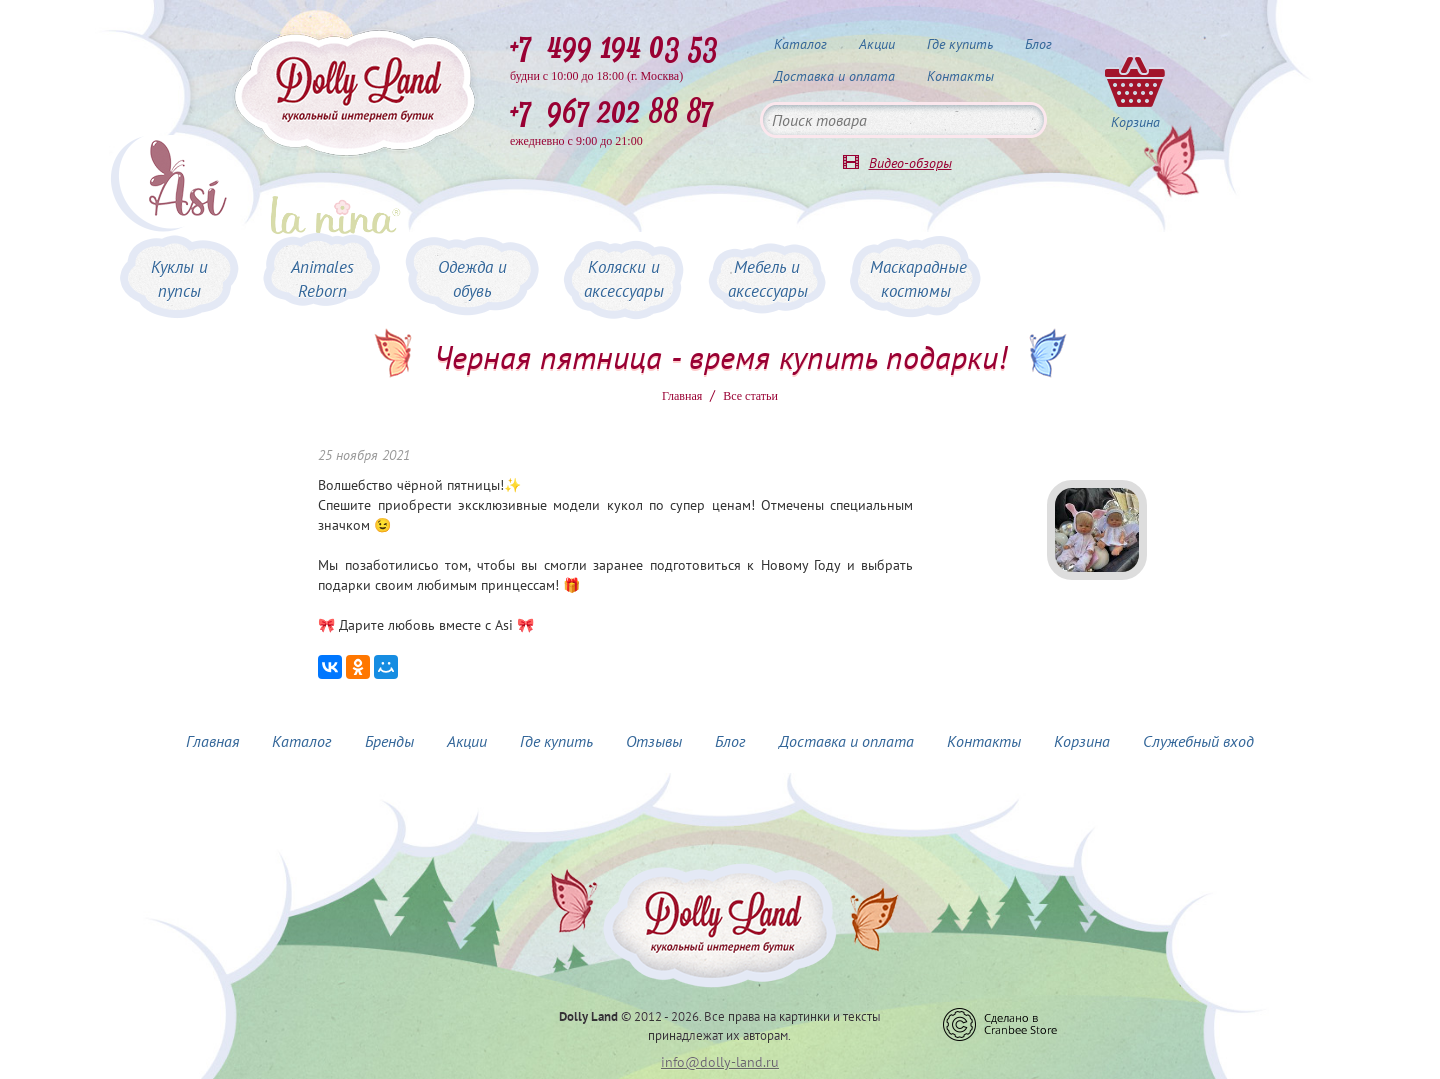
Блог (1038, 44)
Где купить (960, 44)
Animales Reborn (322, 279)
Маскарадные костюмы (918, 279)
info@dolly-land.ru (720, 1062)
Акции (877, 44)
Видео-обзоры (910, 163)
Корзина (1082, 741)
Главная (682, 396)
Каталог (800, 44)
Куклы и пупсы (179, 279)
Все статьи (750, 396)
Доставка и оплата (834, 76)
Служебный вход (1198, 741)
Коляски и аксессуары (624, 279)
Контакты (960, 76)
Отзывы (654, 741)
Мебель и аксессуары (768, 279)
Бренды (389, 741)
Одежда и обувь (472, 279)
